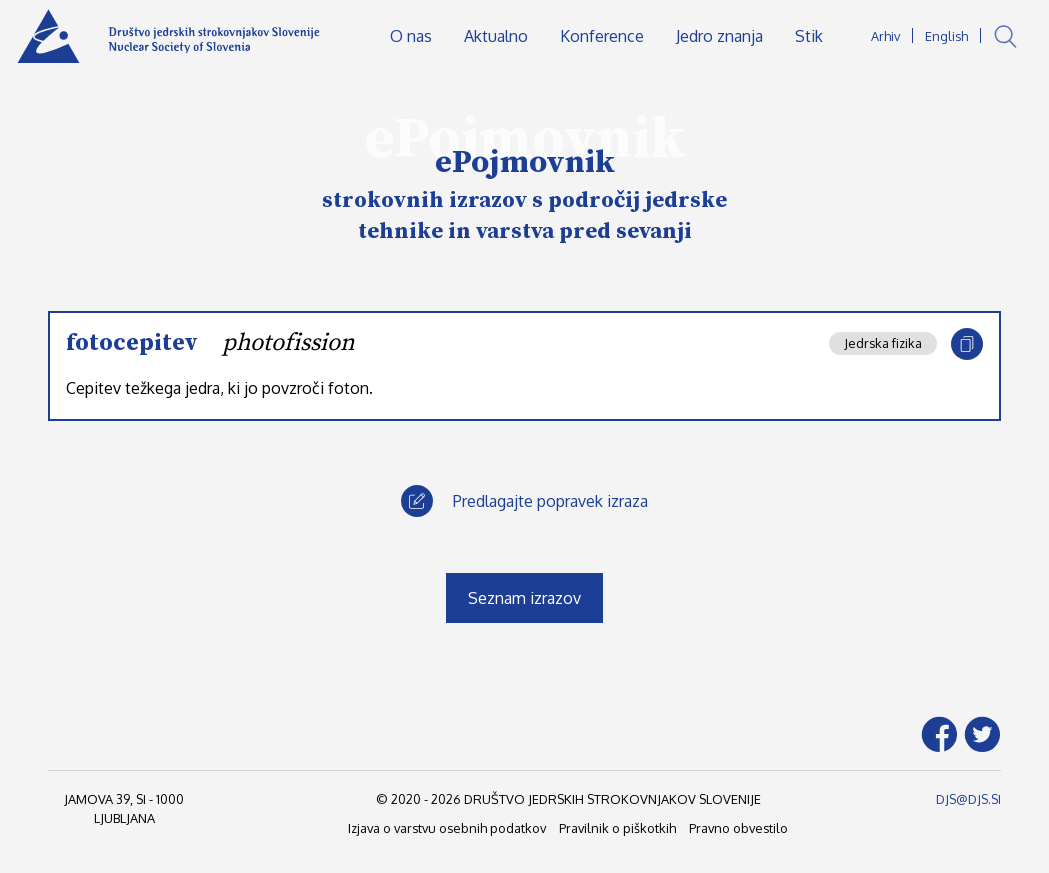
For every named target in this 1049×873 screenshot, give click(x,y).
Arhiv (885, 36)
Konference (602, 36)
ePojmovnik (525, 163)
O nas (411, 36)
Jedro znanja (719, 36)
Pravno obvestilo (738, 828)
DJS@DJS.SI (968, 799)
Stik (809, 36)
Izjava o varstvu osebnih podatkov (447, 828)
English (946, 36)
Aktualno (496, 36)
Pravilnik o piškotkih (617, 828)
